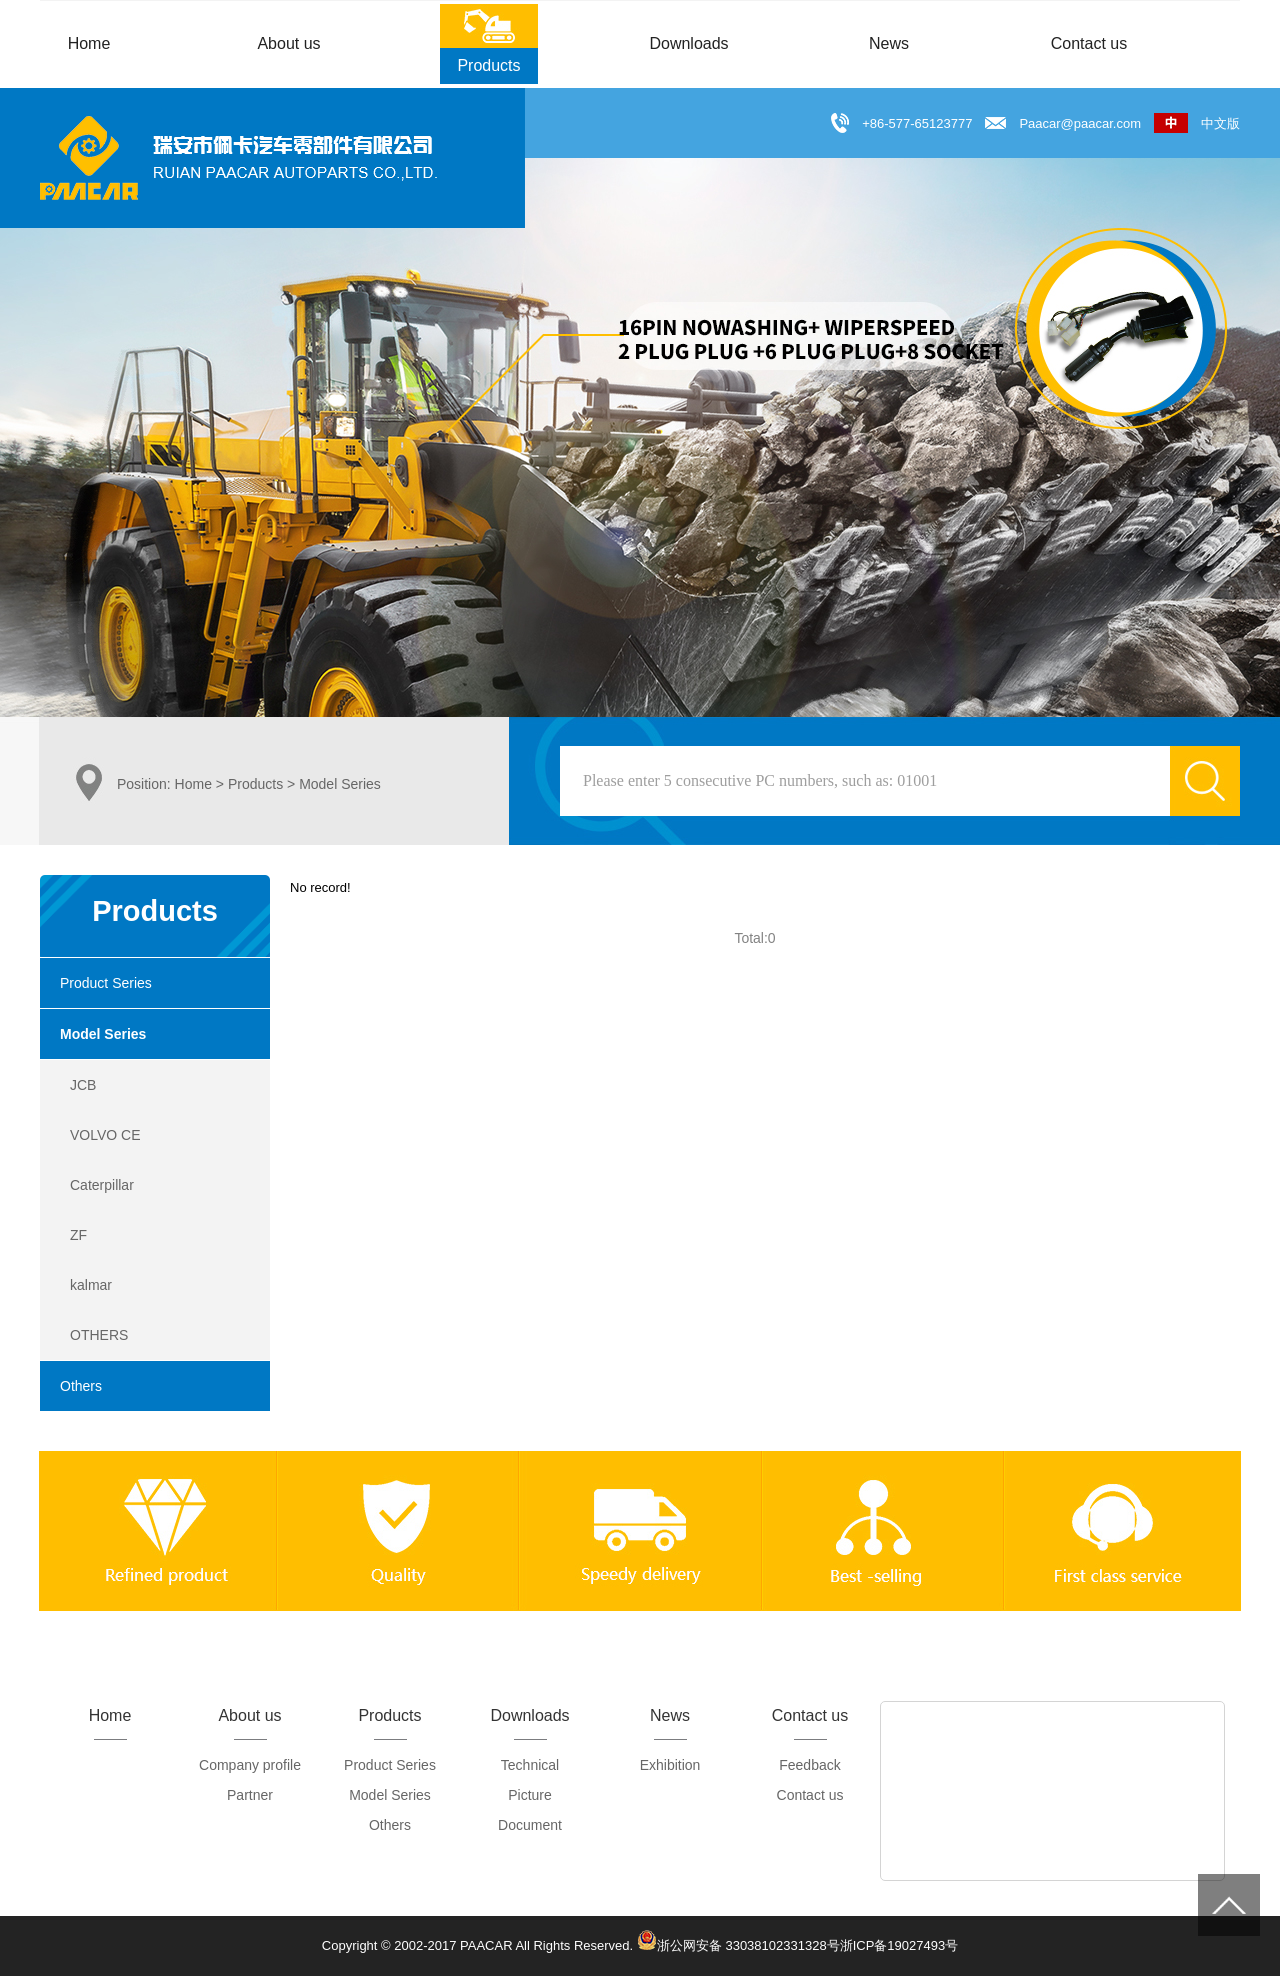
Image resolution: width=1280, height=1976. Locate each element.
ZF (78, 1235)
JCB (83, 1085)
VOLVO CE (105, 1135)
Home (193, 784)
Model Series (103, 1034)
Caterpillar (102, 1185)
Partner (250, 1795)
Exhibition (670, 1765)
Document (530, 1825)
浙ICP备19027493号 (899, 1945)
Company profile (250, 1765)
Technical (530, 1765)
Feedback (809, 1765)
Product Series (106, 983)
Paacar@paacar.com (1080, 123)
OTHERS (99, 1335)
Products (255, 784)
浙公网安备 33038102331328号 (738, 1940)
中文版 (1197, 123)
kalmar (91, 1285)
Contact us (810, 1795)
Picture (530, 1795)
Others (81, 1386)
